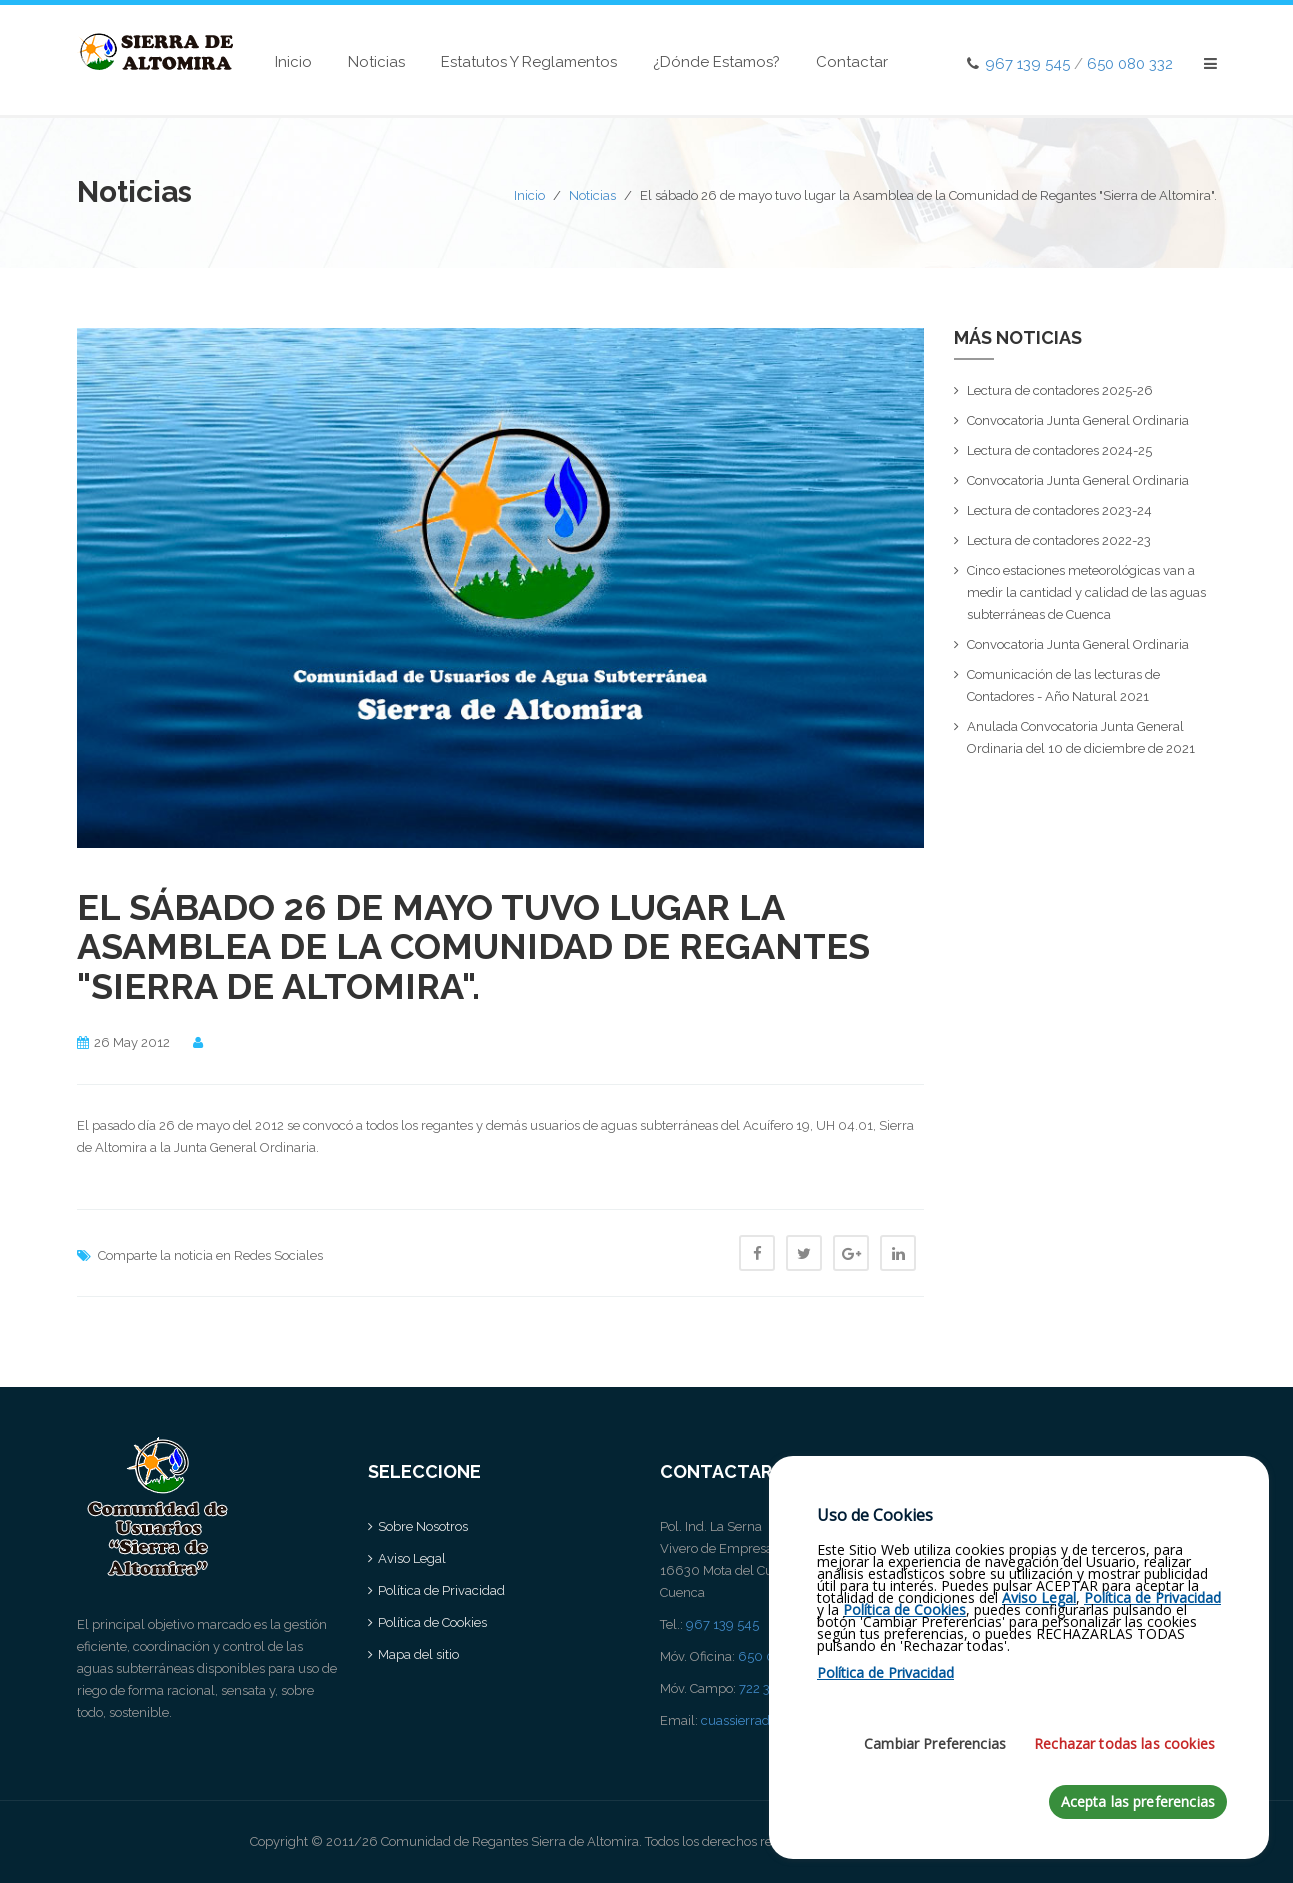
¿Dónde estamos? (716, 62)
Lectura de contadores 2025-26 (1060, 390)
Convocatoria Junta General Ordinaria (1078, 420)
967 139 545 (1027, 64)
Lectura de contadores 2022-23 (1059, 540)
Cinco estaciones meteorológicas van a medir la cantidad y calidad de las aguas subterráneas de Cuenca (1086, 592)
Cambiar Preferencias (935, 1788)
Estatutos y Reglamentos (529, 62)
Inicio (293, 62)
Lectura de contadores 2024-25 (1059, 450)
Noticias (376, 62)
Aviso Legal (412, 1558)
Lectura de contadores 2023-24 (1059, 510)
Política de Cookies (432, 1622)
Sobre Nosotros (423, 1526)
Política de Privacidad (441, 1590)
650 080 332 (1130, 64)
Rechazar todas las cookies (1124, 1788)
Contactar (852, 62)
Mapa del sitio (418, 1654)
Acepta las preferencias (1138, 1846)
